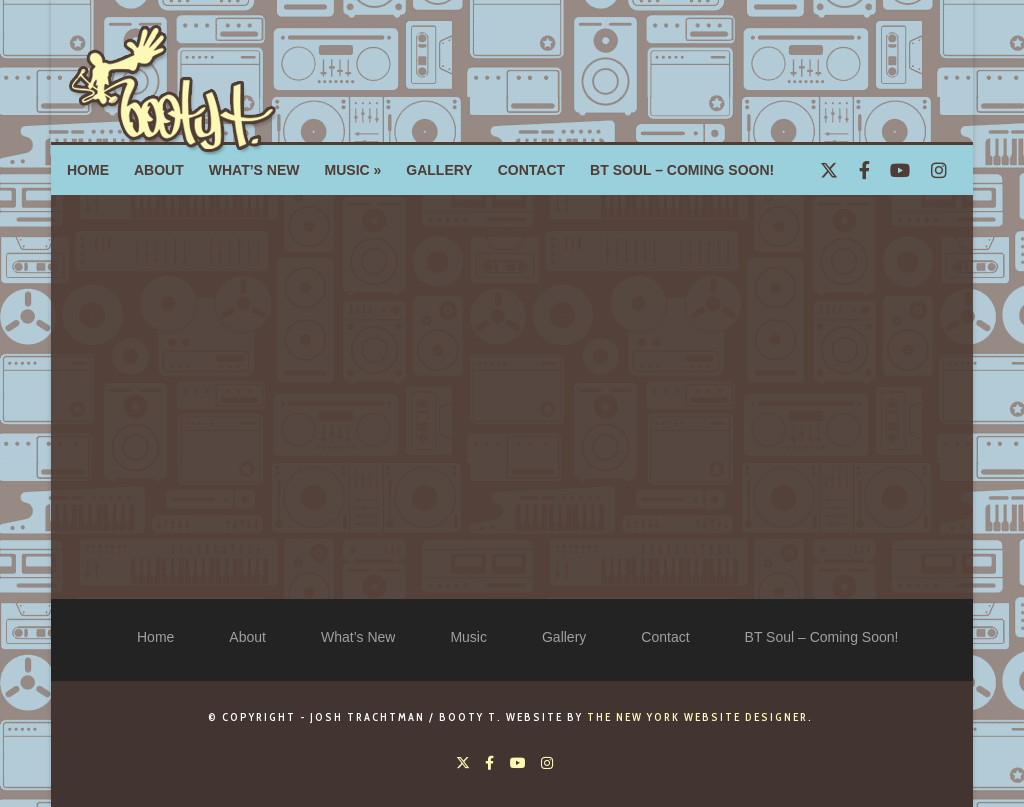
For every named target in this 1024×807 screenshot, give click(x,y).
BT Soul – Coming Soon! (822, 637)
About (247, 637)
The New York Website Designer (697, 717)
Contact (665, 637)
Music (468, 637)
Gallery (564, 637)
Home (155, 637)
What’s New (358, 637)
